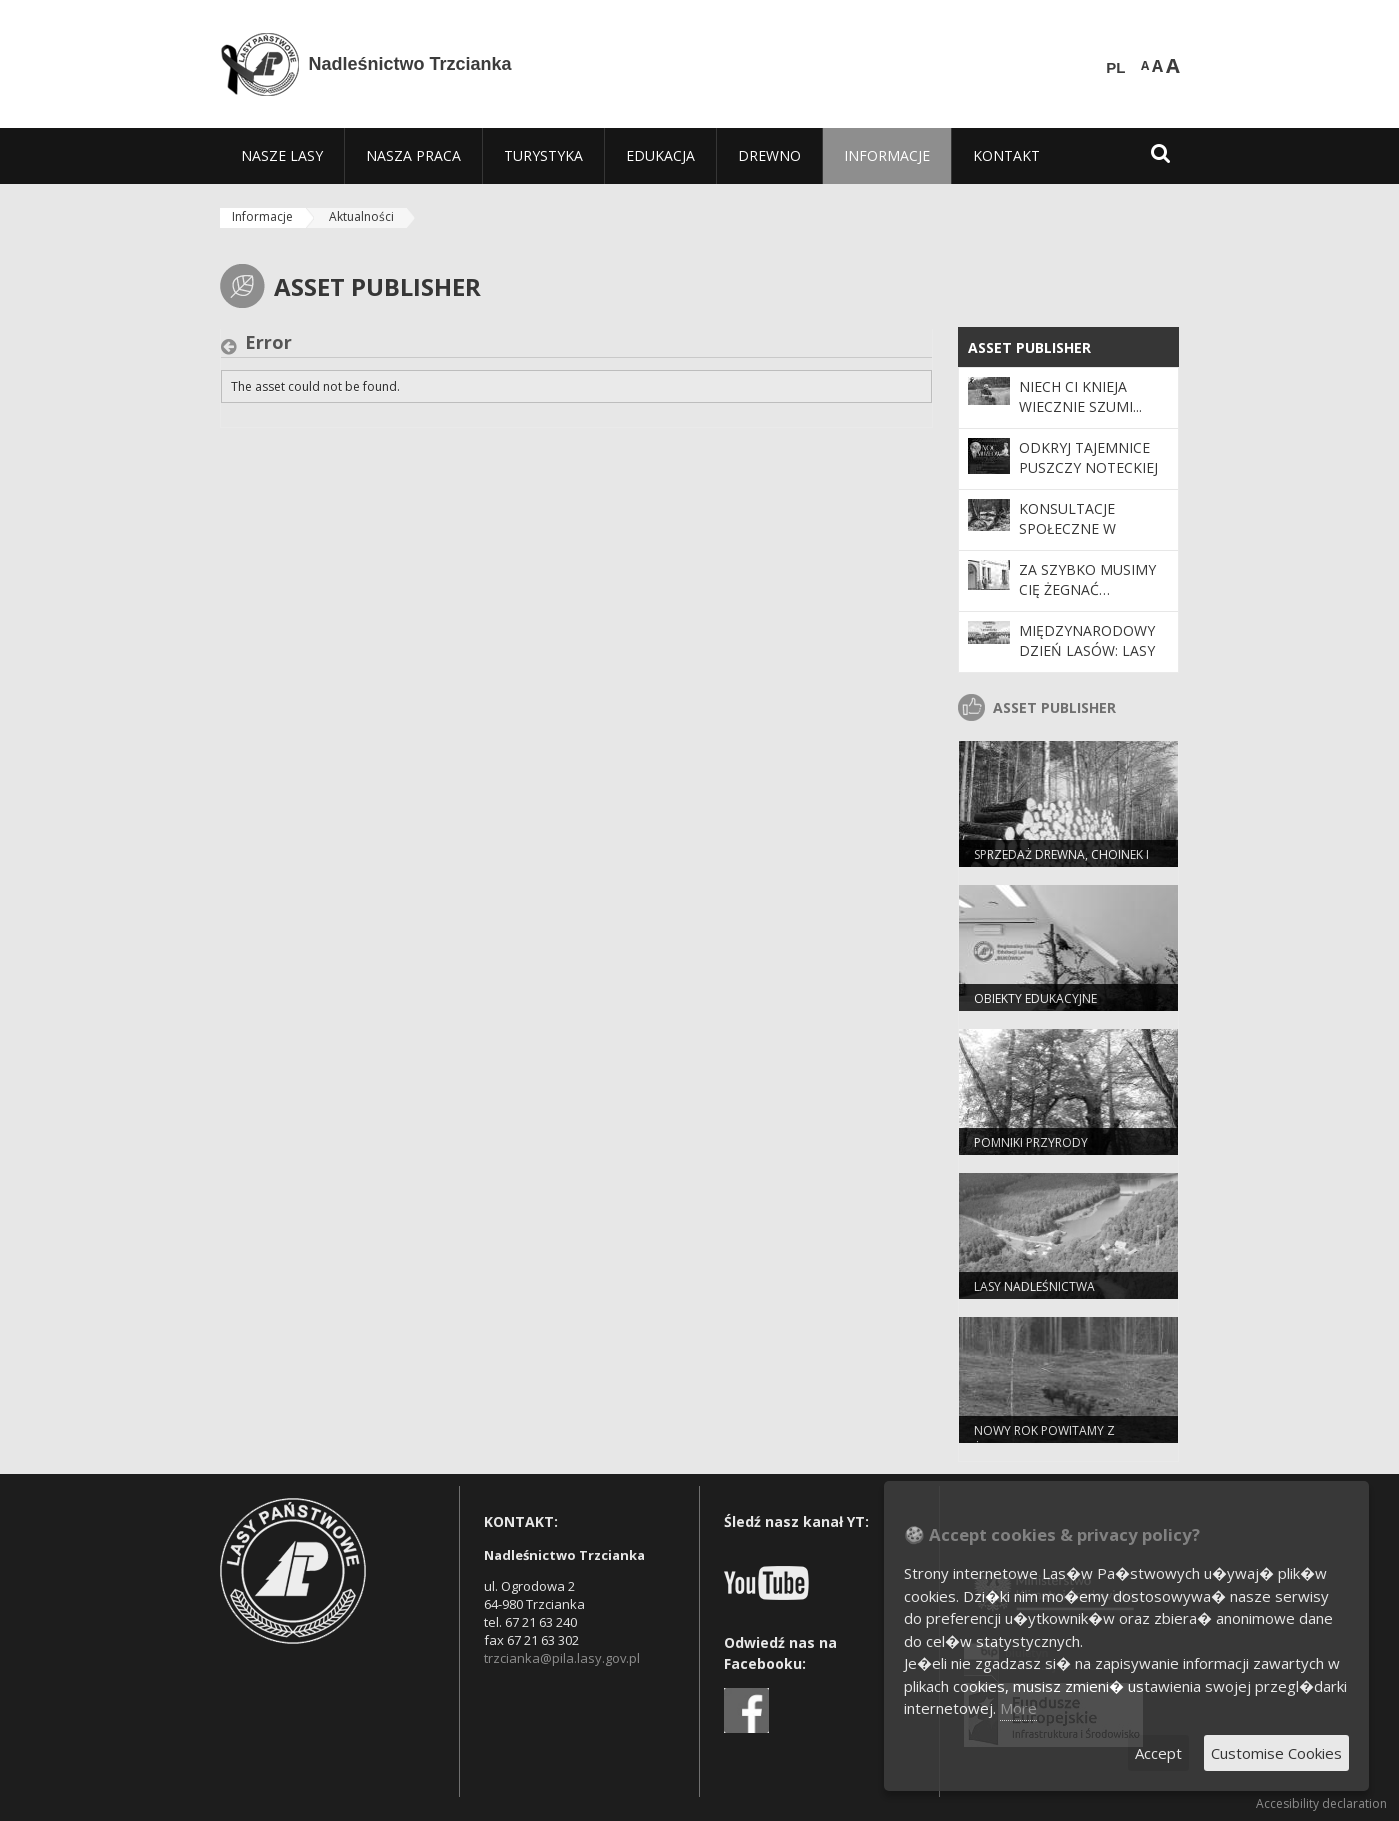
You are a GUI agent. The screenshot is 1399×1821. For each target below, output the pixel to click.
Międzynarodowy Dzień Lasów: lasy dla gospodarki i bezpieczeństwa (1087, 661)
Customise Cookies (1276, 1753)
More (1018, 1708)
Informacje (262, 216)
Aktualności (361, 216)
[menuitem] (282, 156)
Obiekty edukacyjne (1035, 998)
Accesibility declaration (1321, 1804)
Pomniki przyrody (1031, 1142)
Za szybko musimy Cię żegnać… (1087, 579)
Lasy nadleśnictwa (1034, 1286)
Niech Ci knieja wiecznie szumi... (1080, 396)
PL (1115, 68)
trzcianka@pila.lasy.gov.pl (562, 1658)
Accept (1158, 1753)
